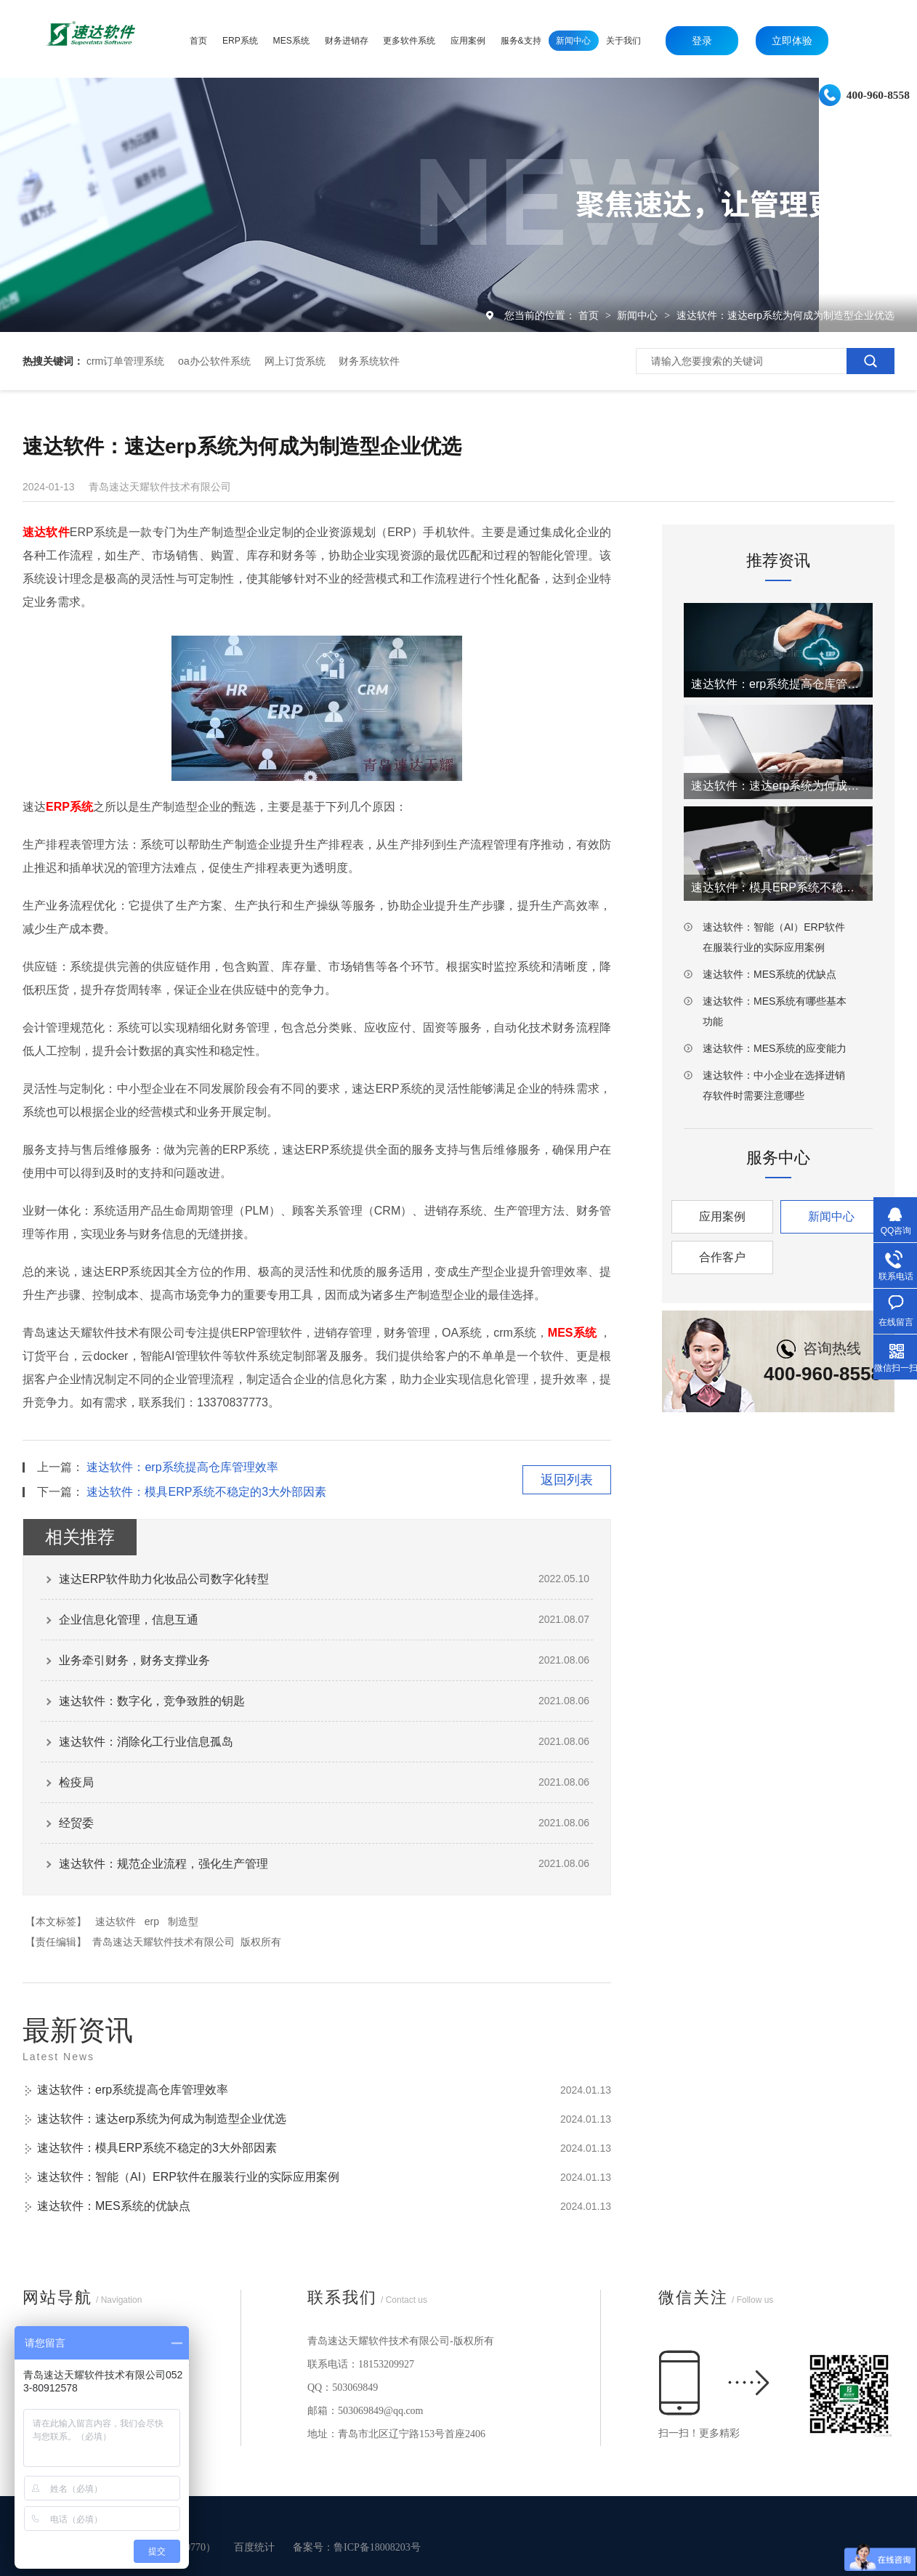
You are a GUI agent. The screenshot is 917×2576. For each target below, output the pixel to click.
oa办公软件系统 (214, 361)
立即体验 (792, 40)
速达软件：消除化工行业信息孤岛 (146, 1741)
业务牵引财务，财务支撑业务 (134, 1660)
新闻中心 (639, 315)
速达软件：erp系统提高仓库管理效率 (182, 1467)
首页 (590, 315)
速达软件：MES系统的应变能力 (775, 1048)
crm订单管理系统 (125, 361)
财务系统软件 (369, 361)
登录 (702, 40)
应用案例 (722, 1216)
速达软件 (115, 1921)
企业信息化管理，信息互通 (128, 1619)
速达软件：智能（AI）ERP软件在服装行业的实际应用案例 (188, 2177)
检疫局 (76, 1782)
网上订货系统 (295, 361)
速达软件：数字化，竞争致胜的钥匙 (152, 1701)
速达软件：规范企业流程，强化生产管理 (163, 1864)
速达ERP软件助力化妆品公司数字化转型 (164, 1579)
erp (152, 1921)
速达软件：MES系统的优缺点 (113, 2206)
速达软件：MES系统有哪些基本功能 (775, 1011)
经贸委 (76, 1823)
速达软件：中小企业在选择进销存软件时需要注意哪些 (774, 1085)
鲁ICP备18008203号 (377, 2547)
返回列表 (567, 1480)
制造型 (183, 1921)
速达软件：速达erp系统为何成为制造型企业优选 (785, 315)
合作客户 (722, 1257)
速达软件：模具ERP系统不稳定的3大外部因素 (206, 1492)
